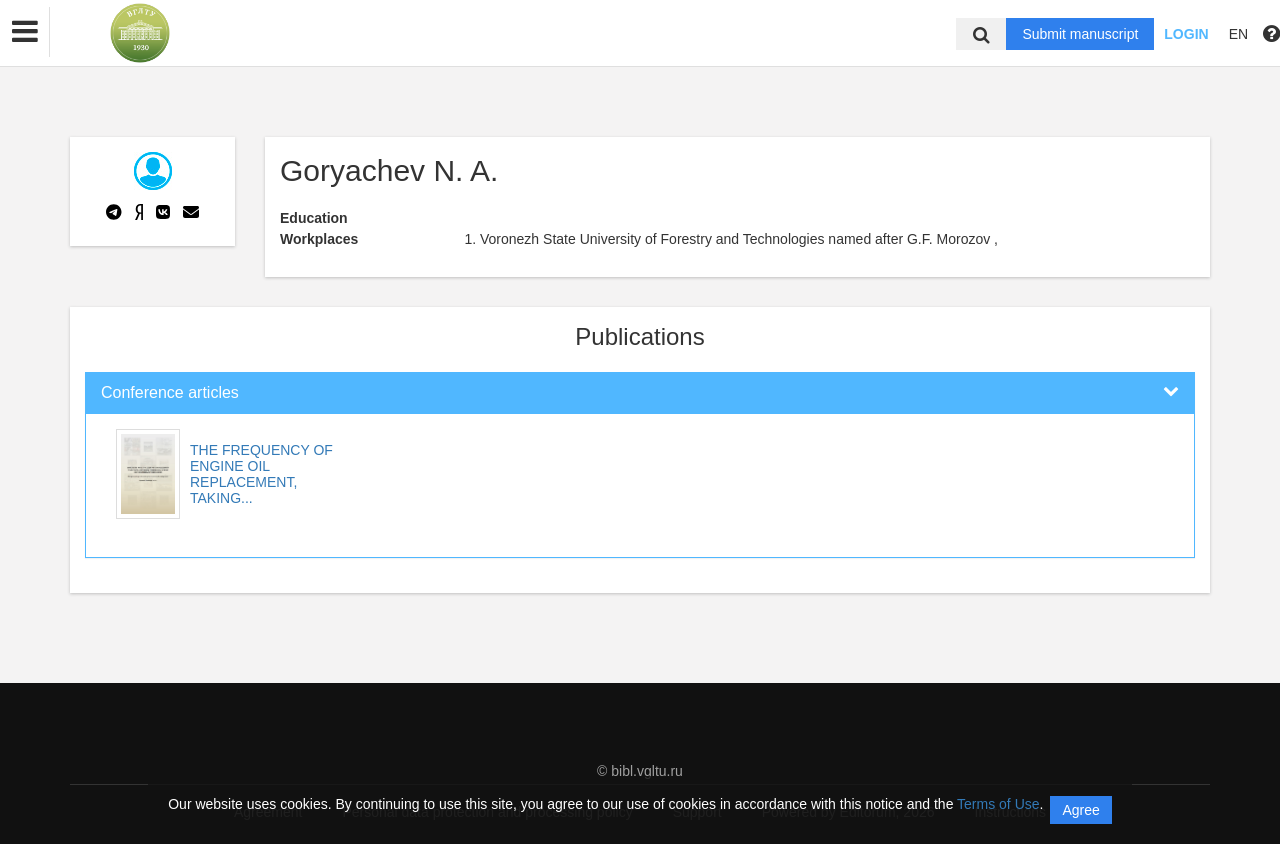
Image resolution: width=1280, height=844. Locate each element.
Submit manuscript (1080, 34)
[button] (25, 32)
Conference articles (170, 392)
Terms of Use (998, 804)
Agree (1080, 810)
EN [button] (1238, 34)
